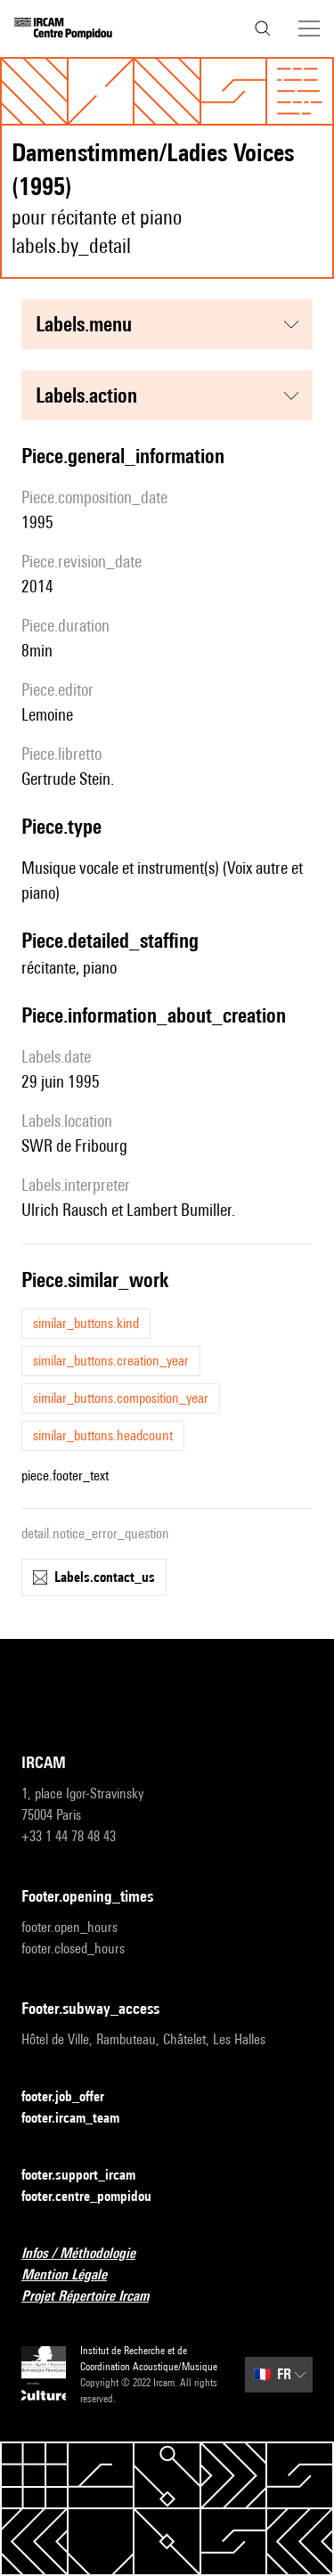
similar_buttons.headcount (103, 1435)
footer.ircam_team (81, 2118)
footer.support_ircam (89, 2175)
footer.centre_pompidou (97, 2197)
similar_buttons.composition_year (120, 1398)
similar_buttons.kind (86, 1323)
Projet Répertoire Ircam (95, 2296)
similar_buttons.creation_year (111, 1360)
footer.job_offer (73, 2097)
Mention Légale (74, 2275)
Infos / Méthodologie (89, 2254)
